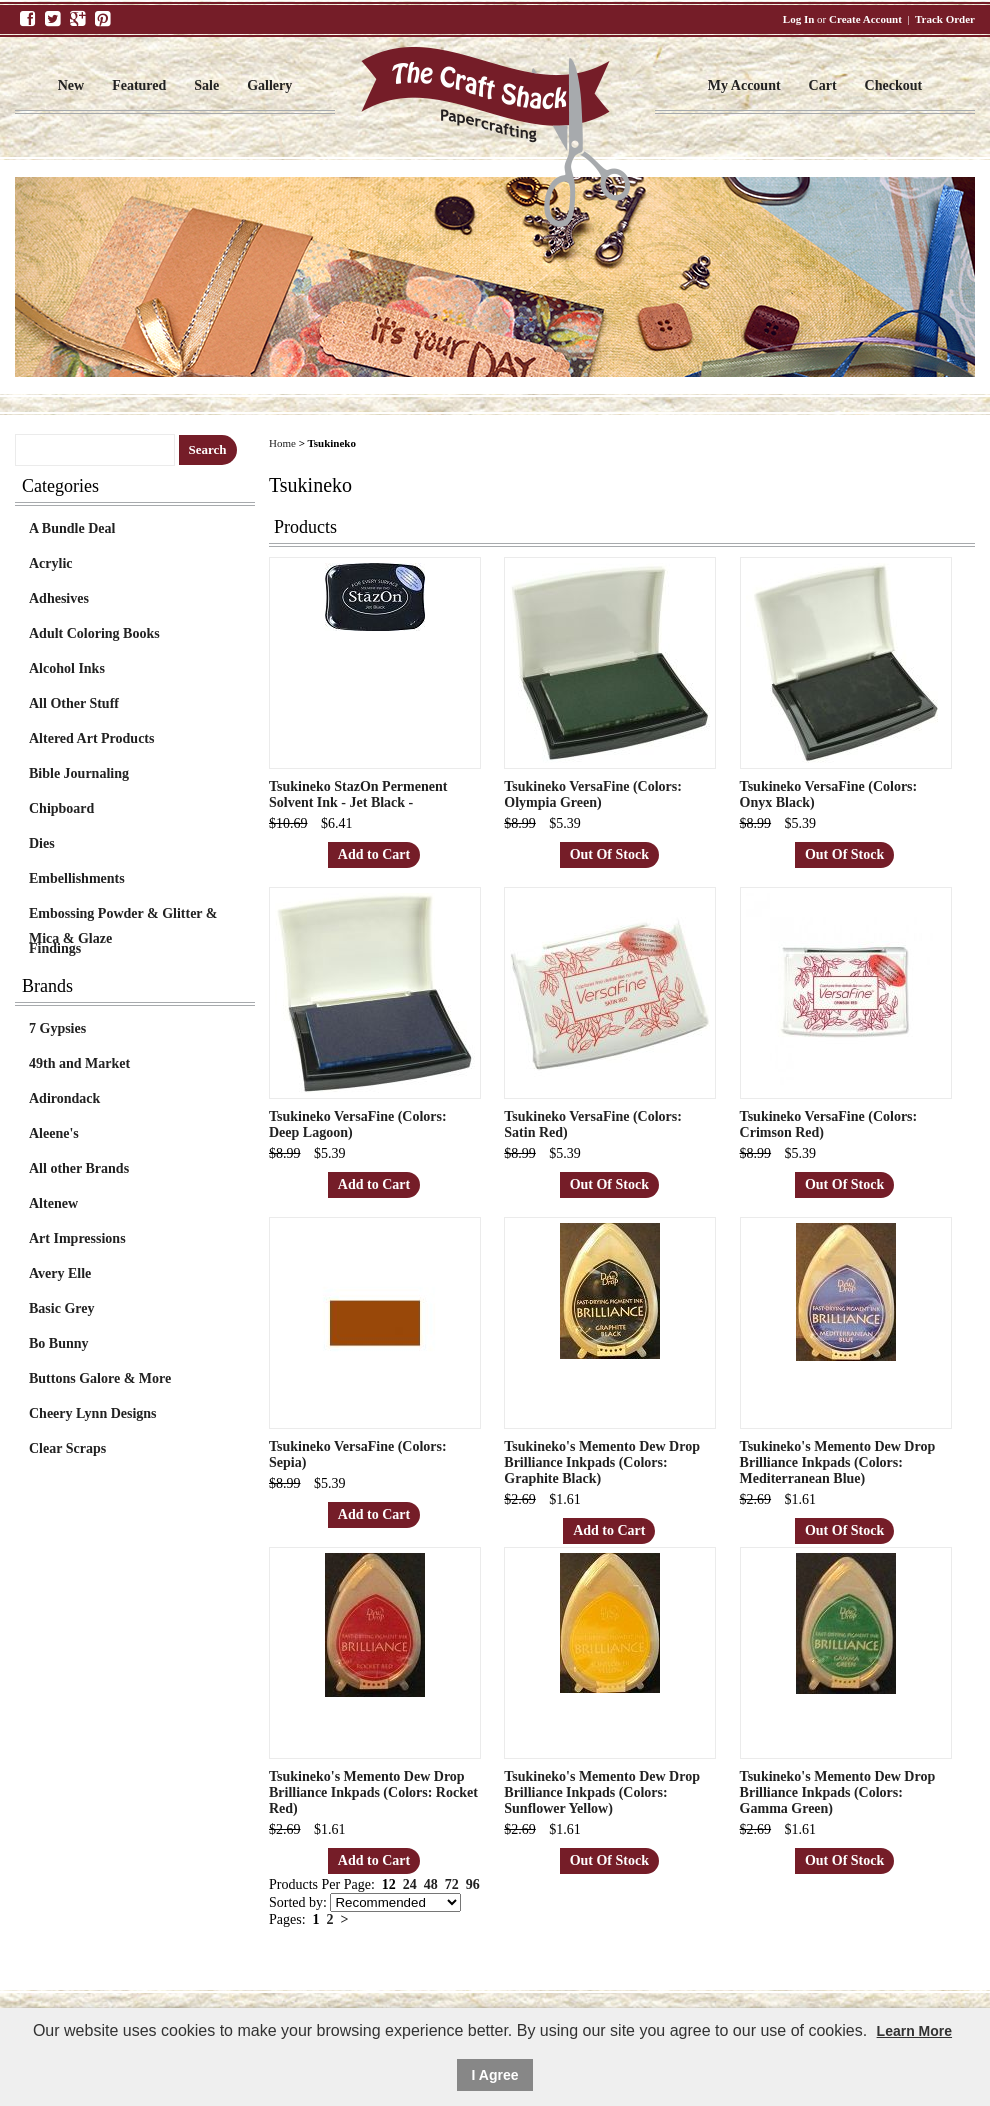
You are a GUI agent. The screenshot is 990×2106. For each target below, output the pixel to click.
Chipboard (61, 808)
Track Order (945, 19)
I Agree (495, 2075)
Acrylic (51, 563)
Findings (55, 948)
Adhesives (59, 598)
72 (452, 1884)
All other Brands (79, 1168)
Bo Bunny (59, 1343)
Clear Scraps (67, 1448)
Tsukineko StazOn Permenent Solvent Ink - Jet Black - (358, 794)
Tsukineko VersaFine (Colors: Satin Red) (593, 1124)
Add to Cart (374, 854)
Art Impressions (77, 1238)
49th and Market (79, 1063)
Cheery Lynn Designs (93, 1413)
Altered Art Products (91, 738)
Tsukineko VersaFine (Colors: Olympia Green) (593, 794)
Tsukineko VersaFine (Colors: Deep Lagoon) (358, 1124)
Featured (139, 85)
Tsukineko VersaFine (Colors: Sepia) (358, 1454)
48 (431, 1884)
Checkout (894, 85)
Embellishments (77, 878)
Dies (42, 843)
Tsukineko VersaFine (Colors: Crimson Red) (829, 1124)
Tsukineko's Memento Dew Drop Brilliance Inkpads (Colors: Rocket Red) (373, 1792)
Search (208, 449)
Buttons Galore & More (100, 1378)
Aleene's (54, 1133)
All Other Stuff (74, 703)
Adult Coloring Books (94, 633)
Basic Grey (61, 1308)
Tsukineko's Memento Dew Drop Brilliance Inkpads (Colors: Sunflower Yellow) (602, 1792)
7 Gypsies (57, 1028)
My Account (744, 85)
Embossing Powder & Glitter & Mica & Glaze (123, 916)
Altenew (53, 1203)
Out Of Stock (609, 854)
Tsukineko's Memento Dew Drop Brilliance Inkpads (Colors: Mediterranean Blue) (838, 1462)
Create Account (865, 19)
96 (473, 1884)
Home (282, 443)
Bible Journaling (79, 773)
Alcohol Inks (67, 668)
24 (410, 1884)
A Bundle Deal (72, 528)
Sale (206, 85)
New (71, 85)
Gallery (269, 85)
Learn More (914, 2031)
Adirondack (64, 1098)
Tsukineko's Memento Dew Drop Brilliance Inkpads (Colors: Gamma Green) (838, 1792)
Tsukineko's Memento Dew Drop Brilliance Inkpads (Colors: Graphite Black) (602, 1462)
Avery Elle (60, 1273)
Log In (799, 19)
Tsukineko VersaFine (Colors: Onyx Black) (829, 794)
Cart (823, 85)
